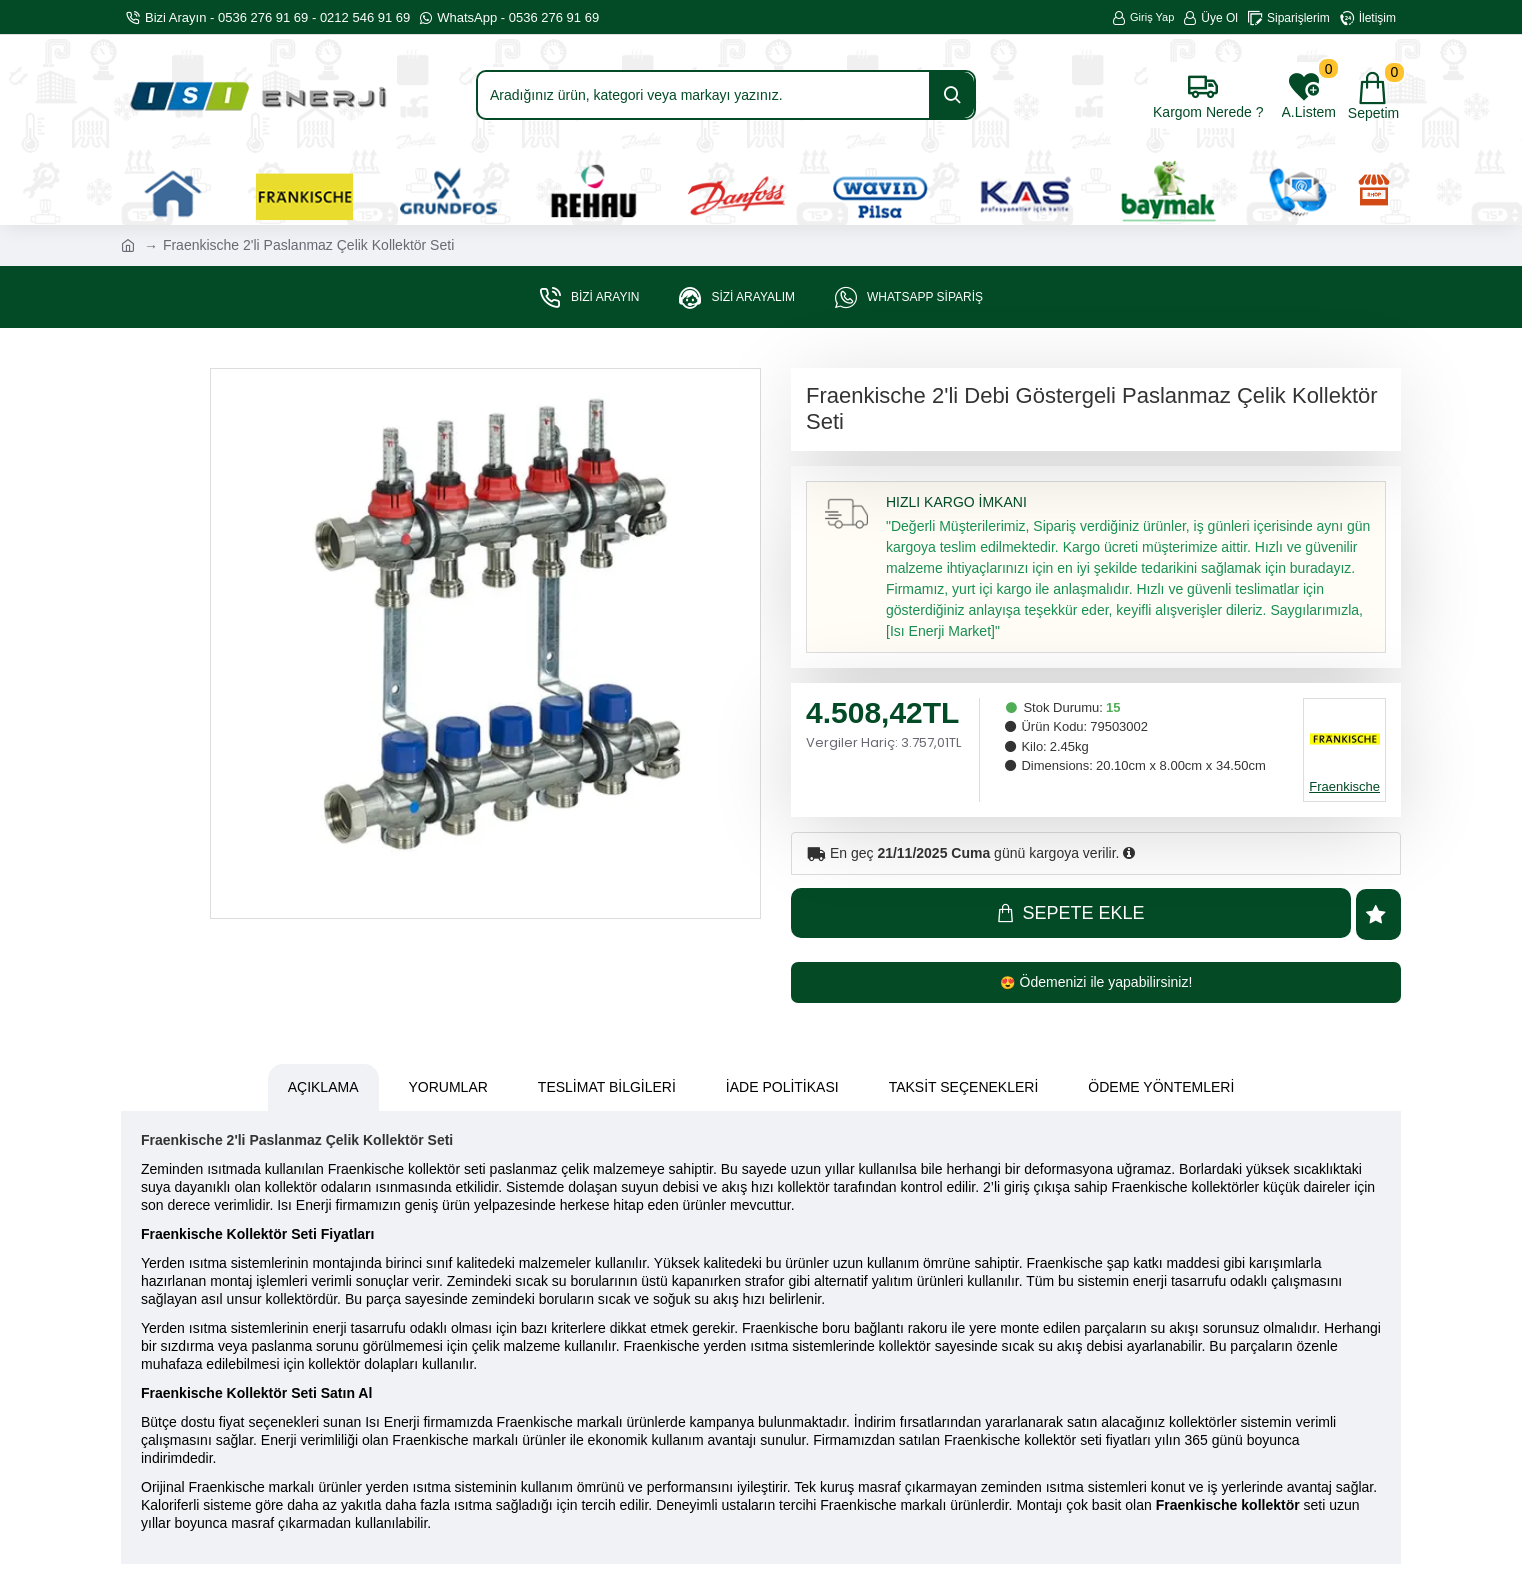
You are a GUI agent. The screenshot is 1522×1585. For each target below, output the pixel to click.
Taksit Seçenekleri (964, 1089)
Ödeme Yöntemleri (1161, 1089)
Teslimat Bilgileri (607, 1089)
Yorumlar (448, 1089)
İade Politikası (782, 1089)
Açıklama (323, 1089)
